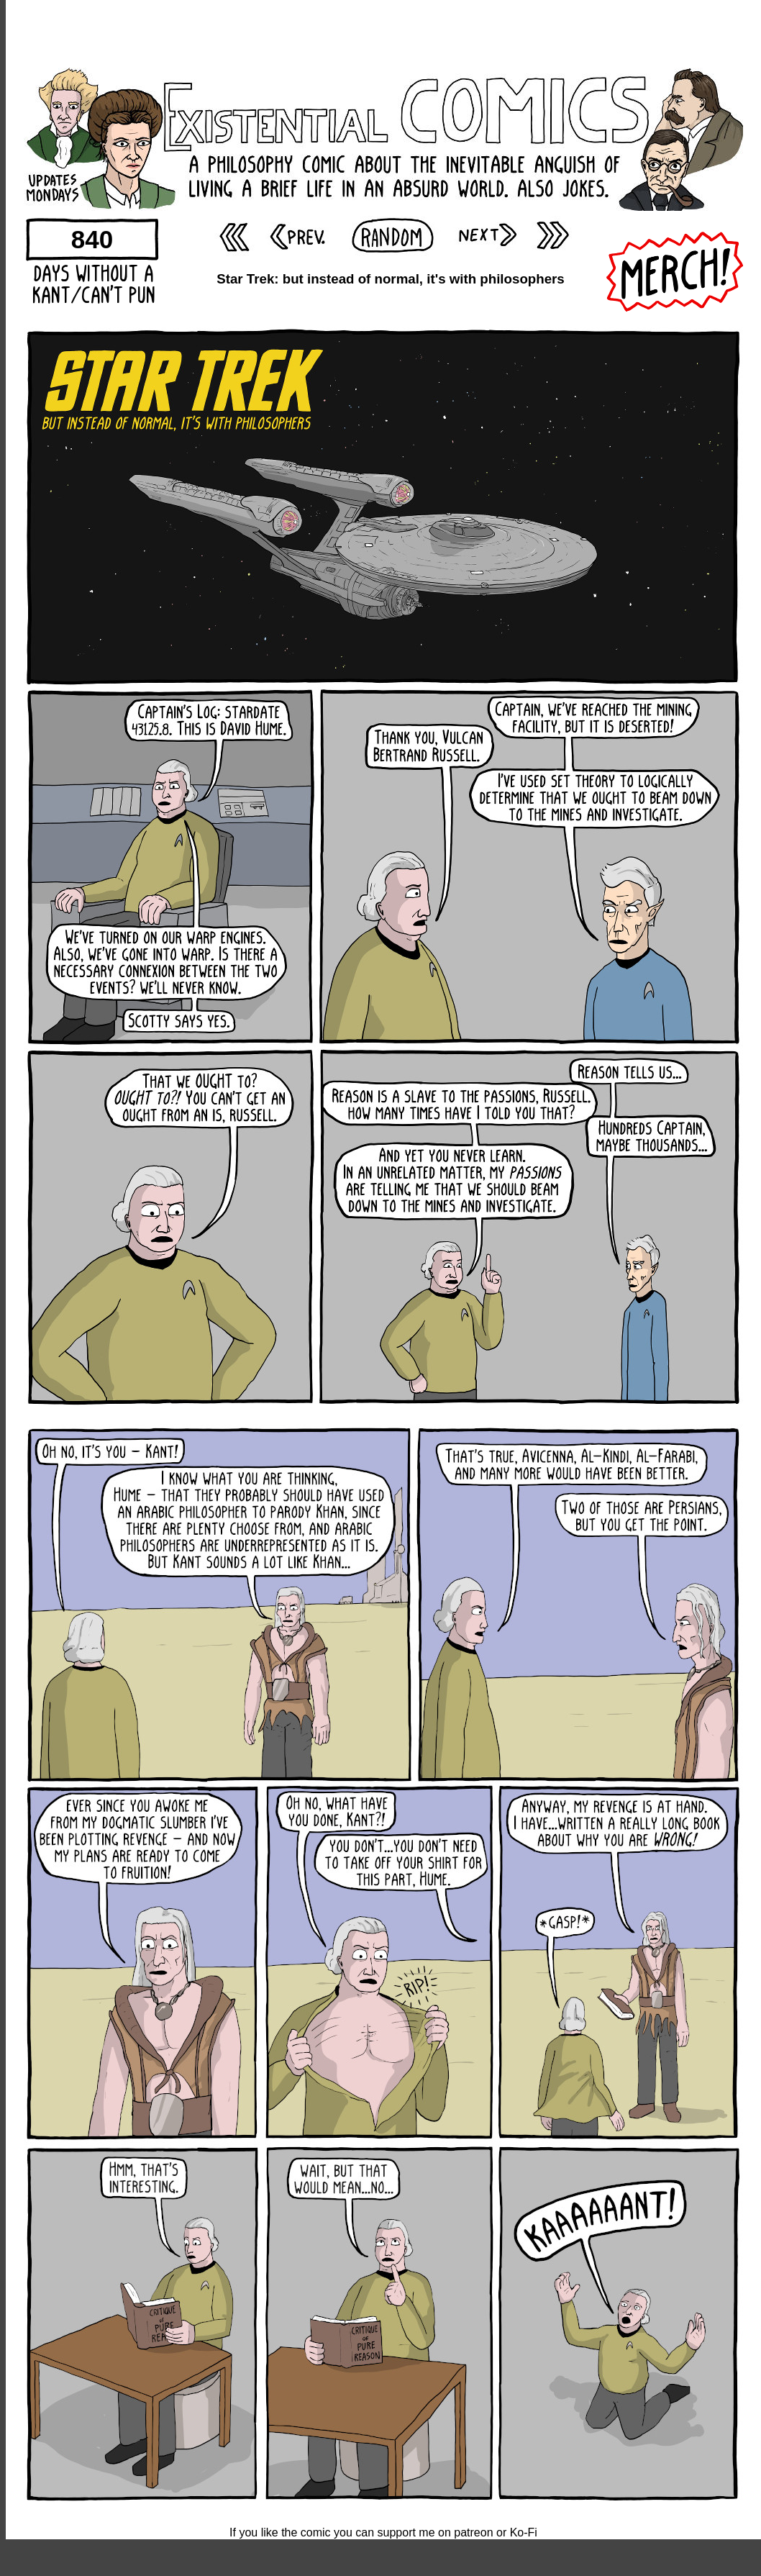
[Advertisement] (383, 32)
